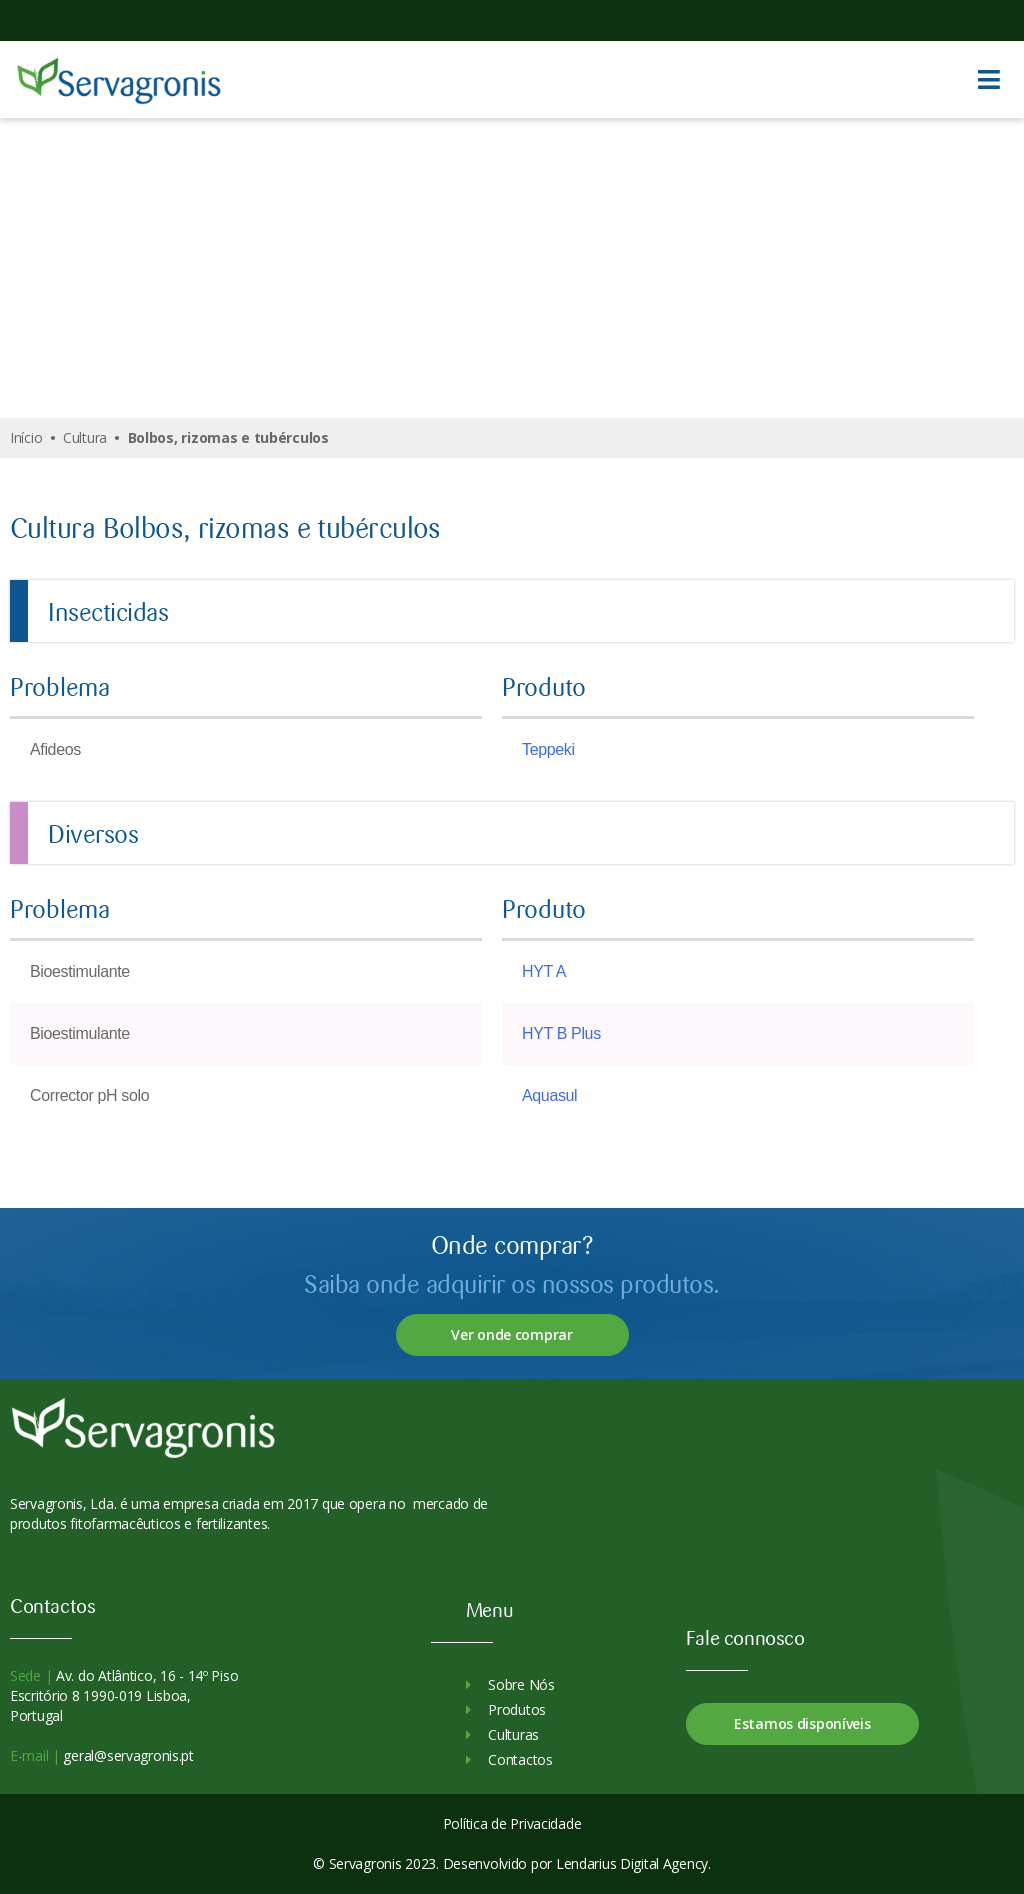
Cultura (85, 437)
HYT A (544, 971)
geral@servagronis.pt (127, 1755)
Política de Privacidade (512, 1823)
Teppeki (548, 749)
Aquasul (549, 1095)
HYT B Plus (561, 1033)
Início (26, 437)
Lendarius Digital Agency (632, 1863)
